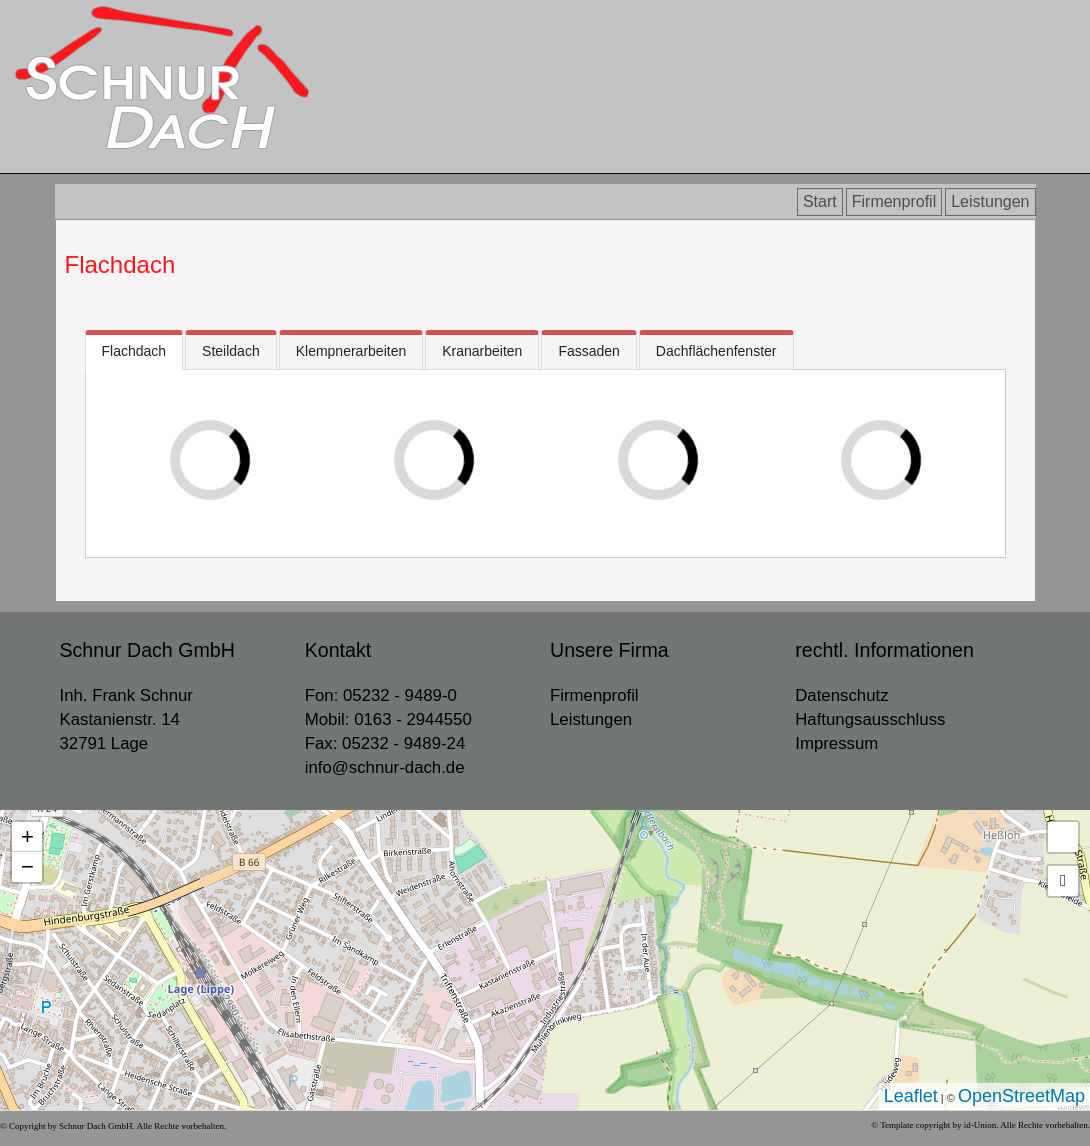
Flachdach (120, 264)
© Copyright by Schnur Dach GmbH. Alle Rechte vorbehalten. (113, 1126)
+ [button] (27, 836)
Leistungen (990, 201)
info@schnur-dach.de (385, 767)
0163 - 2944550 (413, 719)
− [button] (27, 866)
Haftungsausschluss (870, 719)
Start (820, 201)
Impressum (836, 743)
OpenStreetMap (1021, 1096)
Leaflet (911, 1096)
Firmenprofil (894, 201)
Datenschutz (841, 695)
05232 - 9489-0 (400, 695)
